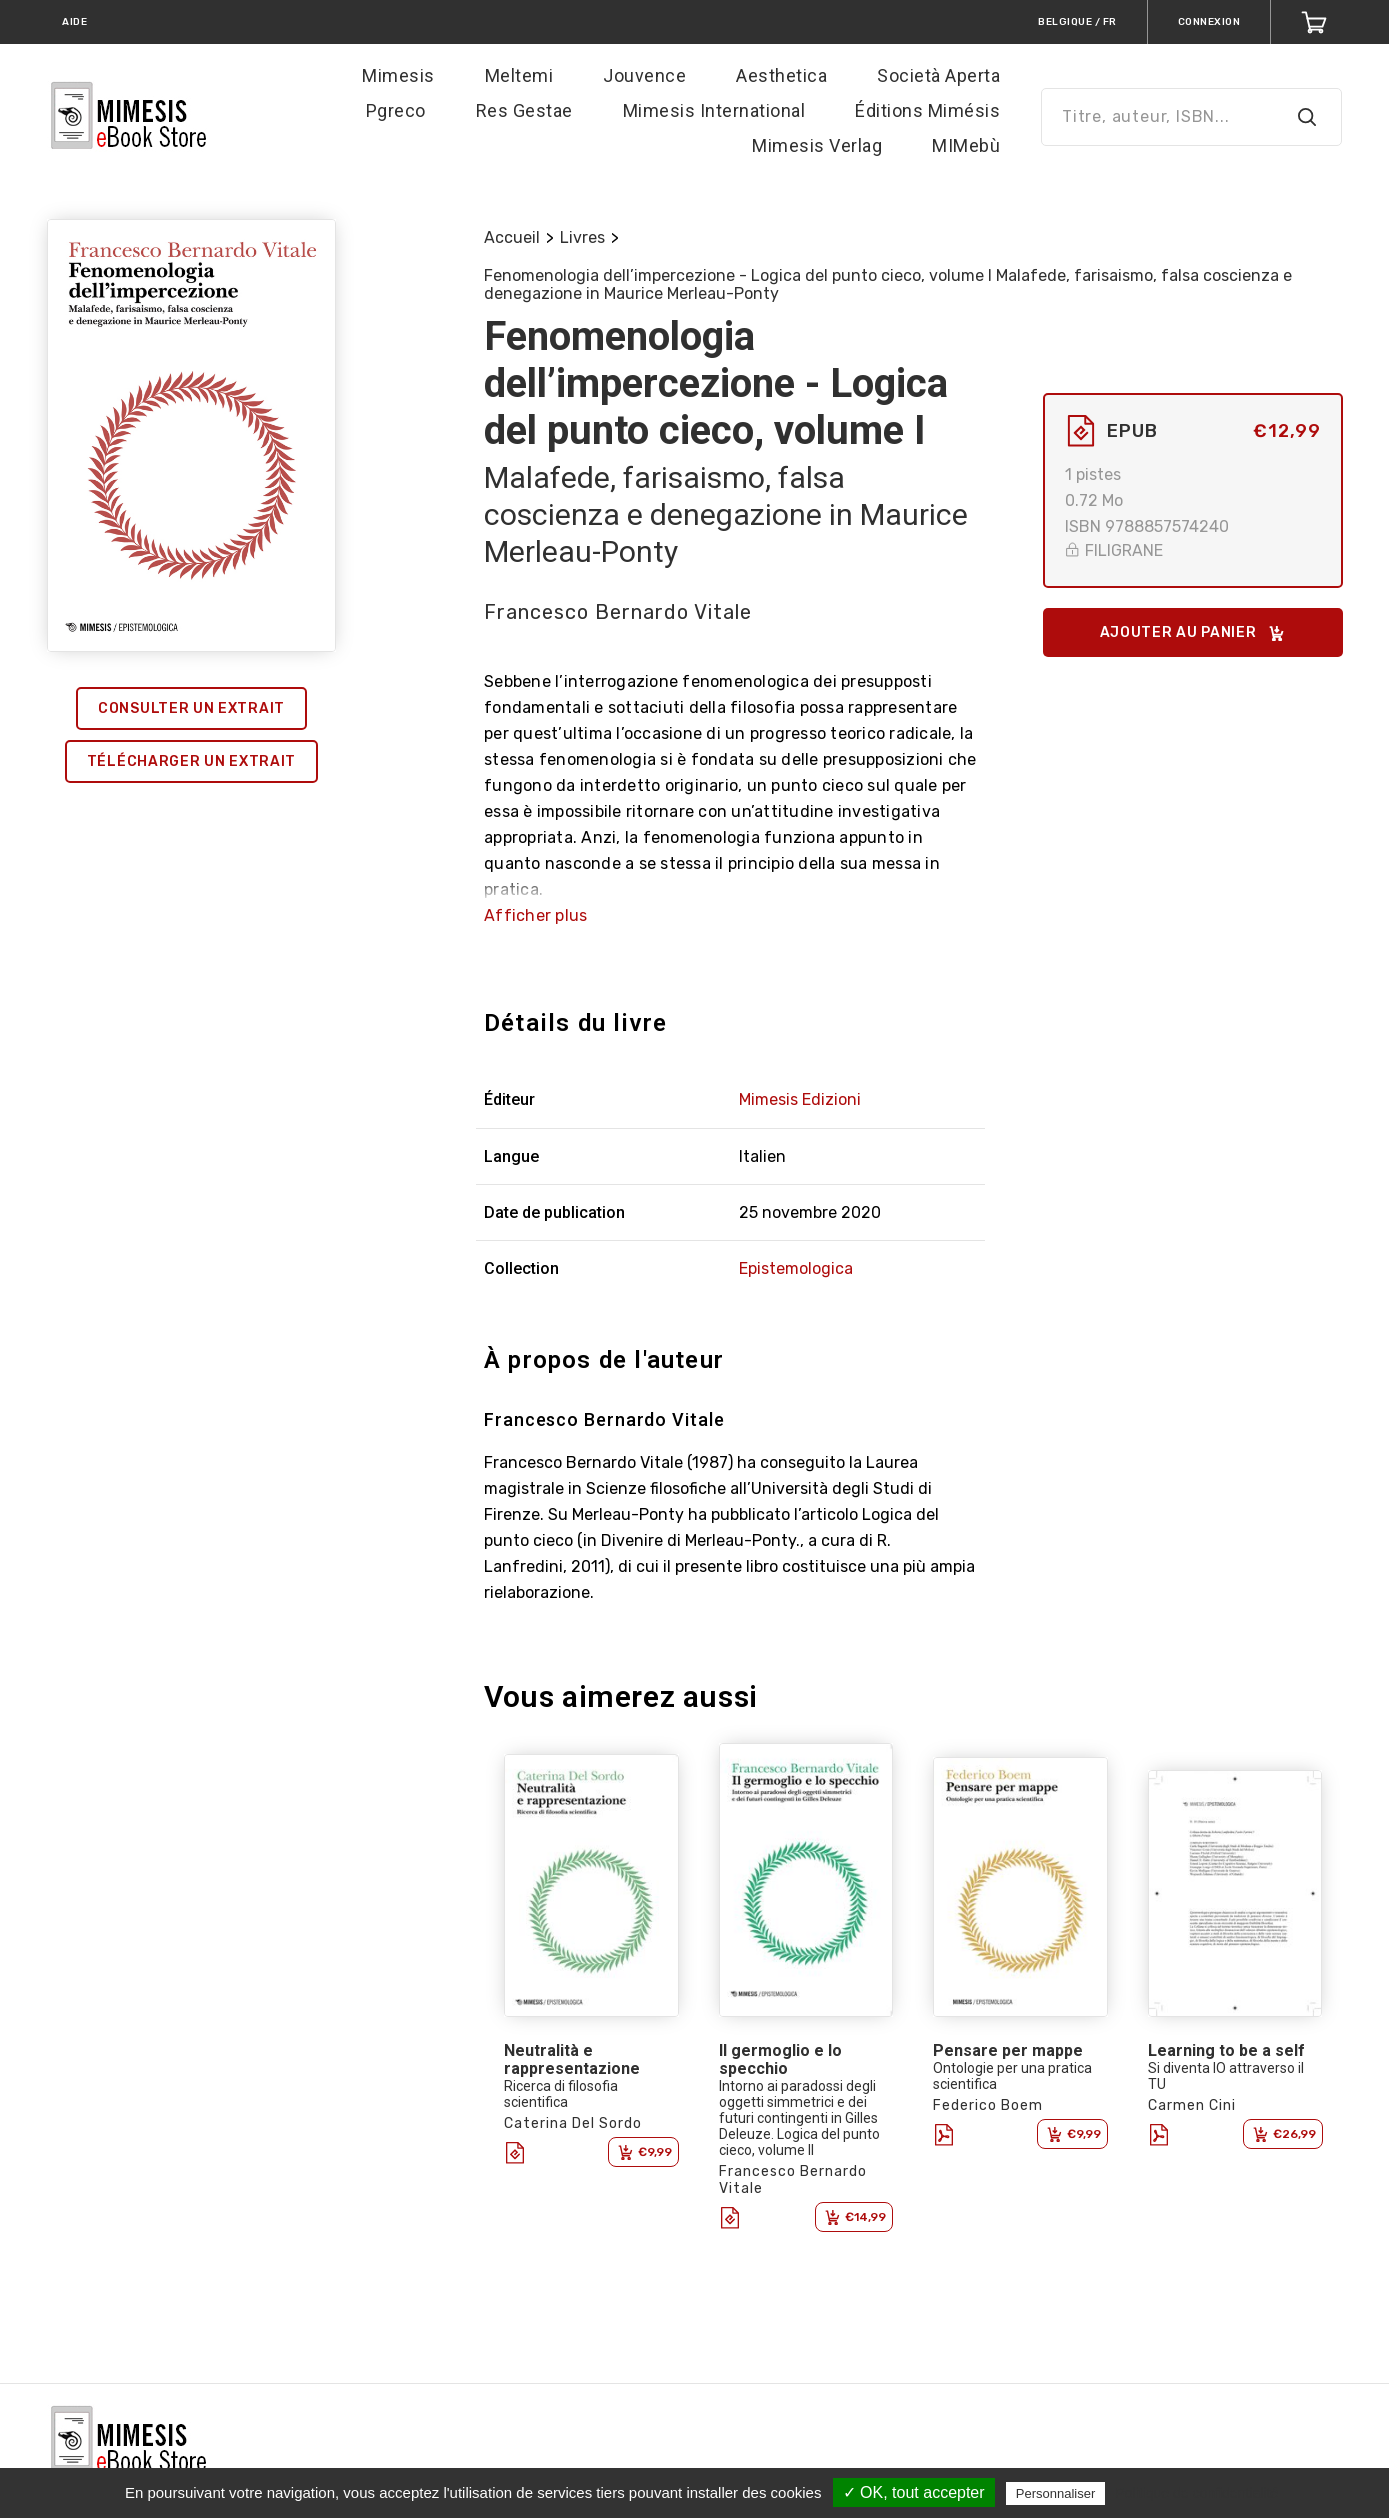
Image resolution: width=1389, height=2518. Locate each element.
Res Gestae (524, 110)
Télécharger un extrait (191, 761)
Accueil (512, 237)
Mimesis (398, 75)
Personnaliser (1056, 2493)
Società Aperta (938, 75)
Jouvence (644, 75)
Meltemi (519, 75)
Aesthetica (781, 75)
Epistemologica (796, 1268)
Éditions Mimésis (927, 110)
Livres (582, 237)
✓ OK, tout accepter (914, 2492)
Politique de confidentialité (1196, 2493)
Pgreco (396, 110)
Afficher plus (535, 915)
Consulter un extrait (191, 708)
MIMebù (966, 145)
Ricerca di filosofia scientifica (561, 2094)
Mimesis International (714, 110)
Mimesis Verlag (817, 145)
